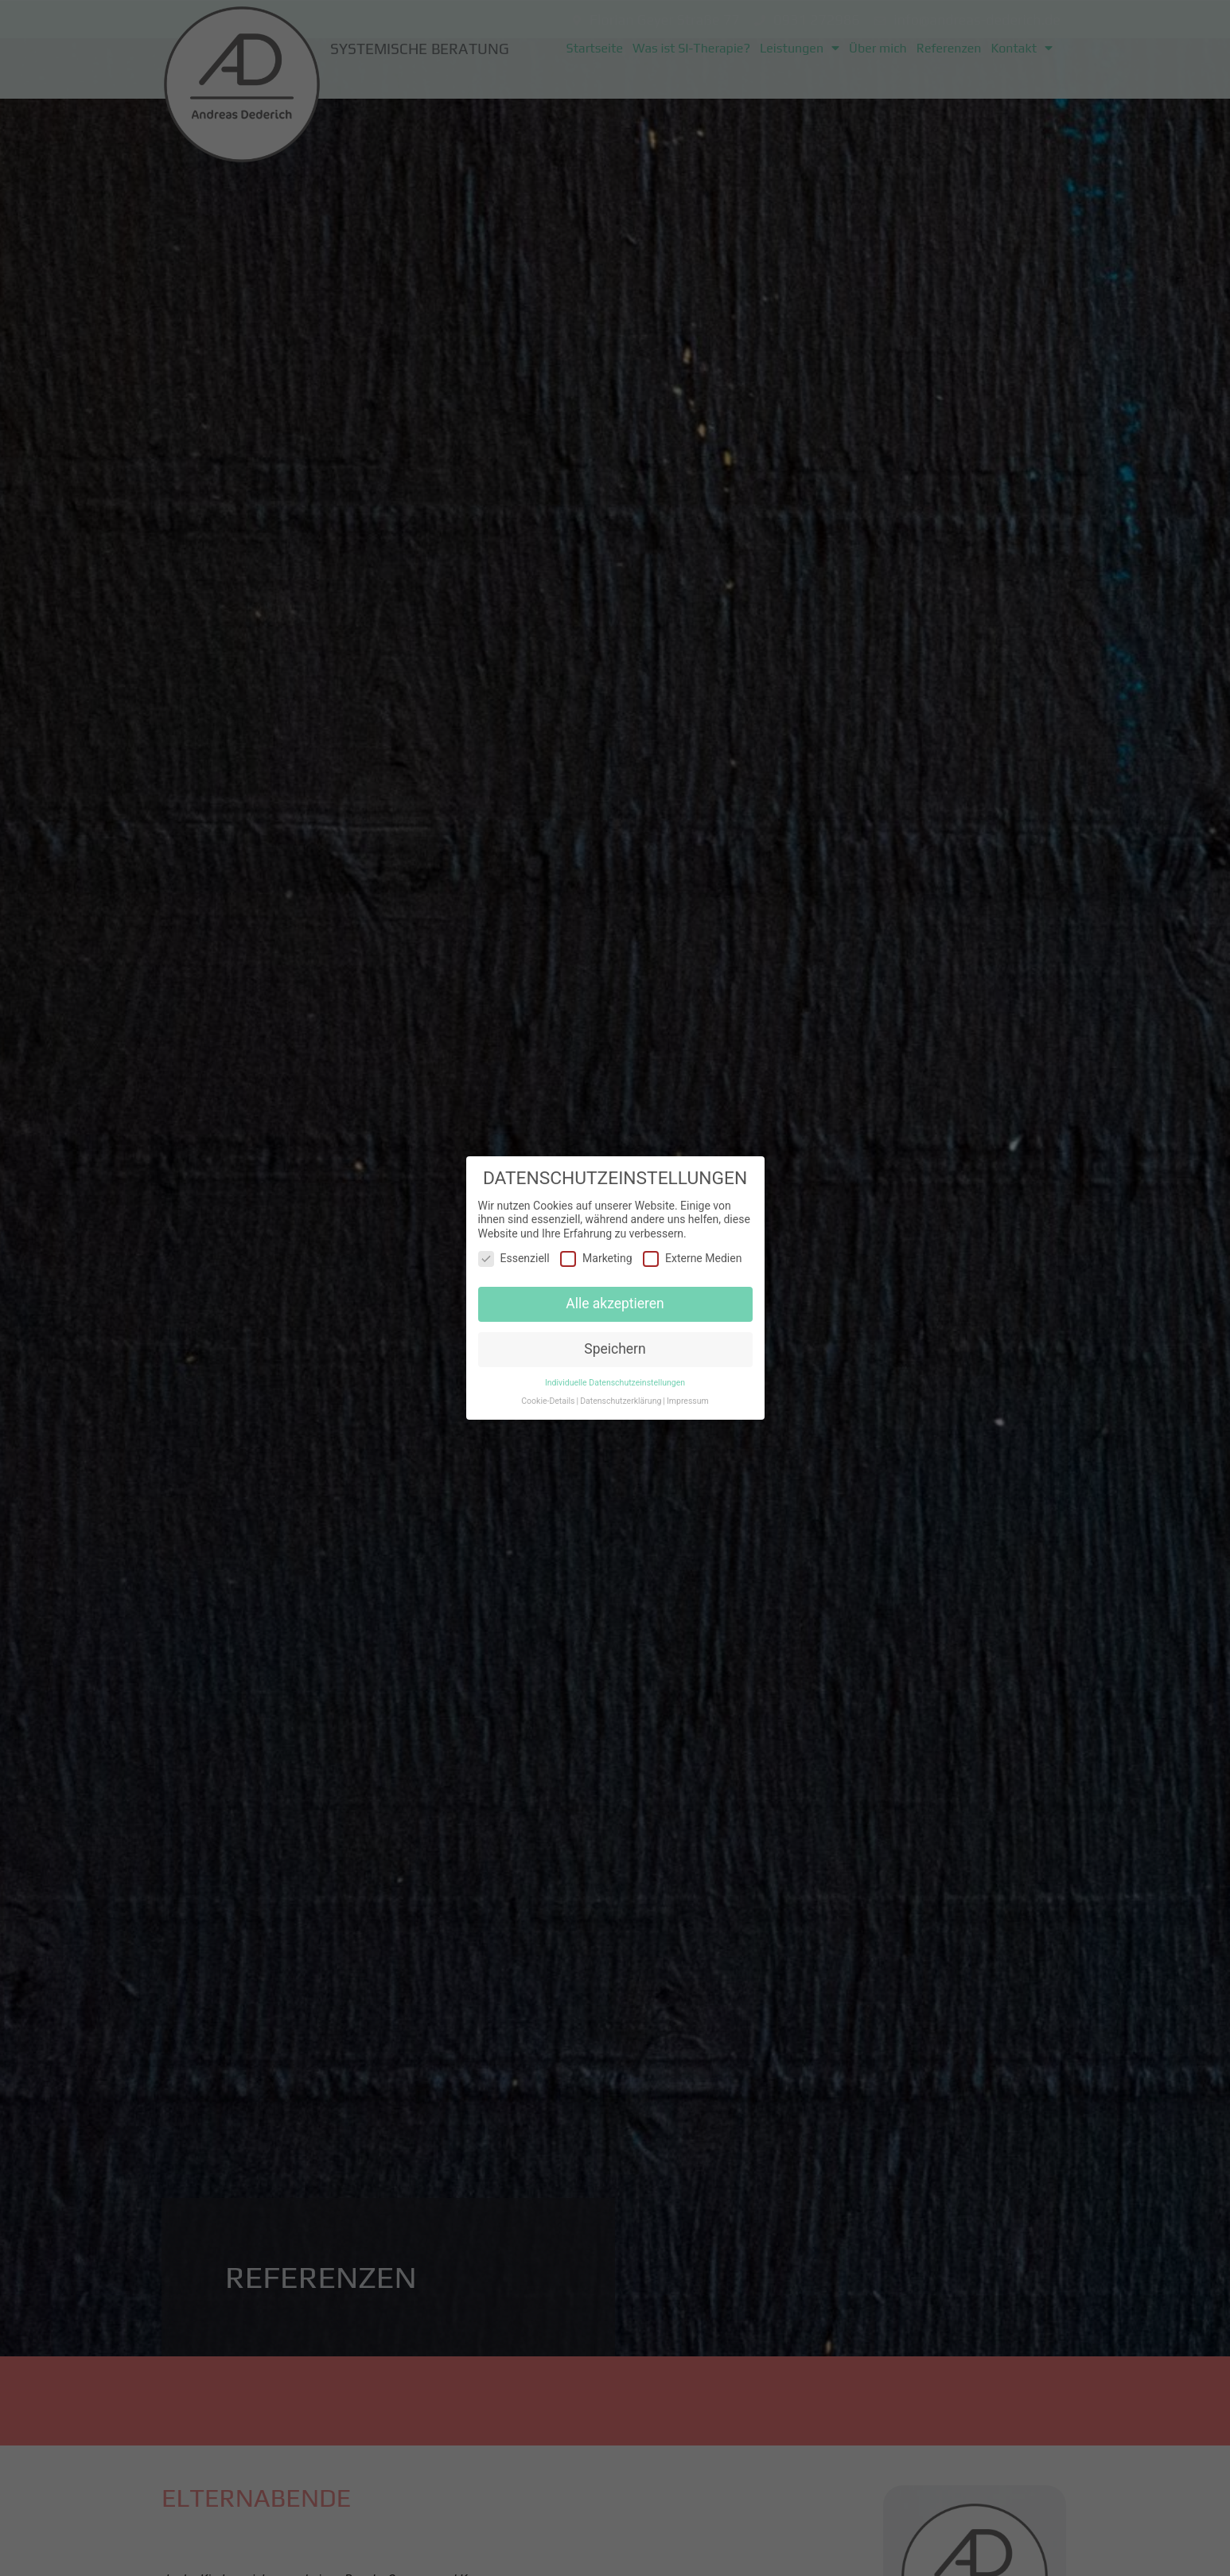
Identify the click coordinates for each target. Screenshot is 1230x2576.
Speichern (614, 1346)
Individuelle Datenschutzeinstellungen (615, 1379)
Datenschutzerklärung (620, 1397)
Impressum (688, 1397)
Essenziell (514, 1255)
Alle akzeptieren (615, 1300)
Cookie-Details (547, 1397)
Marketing (596, 1255)
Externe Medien (692, 1255)
